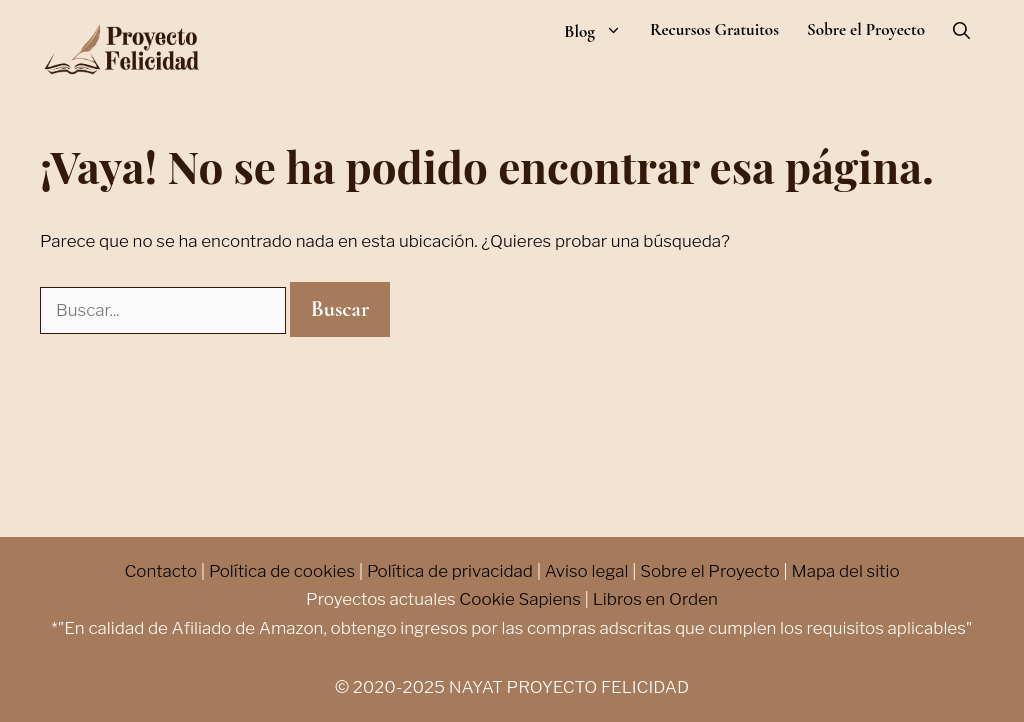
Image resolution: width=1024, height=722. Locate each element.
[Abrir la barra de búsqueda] (961, 31)
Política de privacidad (450, 571)
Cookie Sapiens (520, 599)
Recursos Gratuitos (714, 30)
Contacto (160, 571)
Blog (600, 31)
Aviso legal (587, 571)
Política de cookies (282, 571)
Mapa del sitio (845, 571)
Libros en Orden (655, 599)
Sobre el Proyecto (866, 30)
